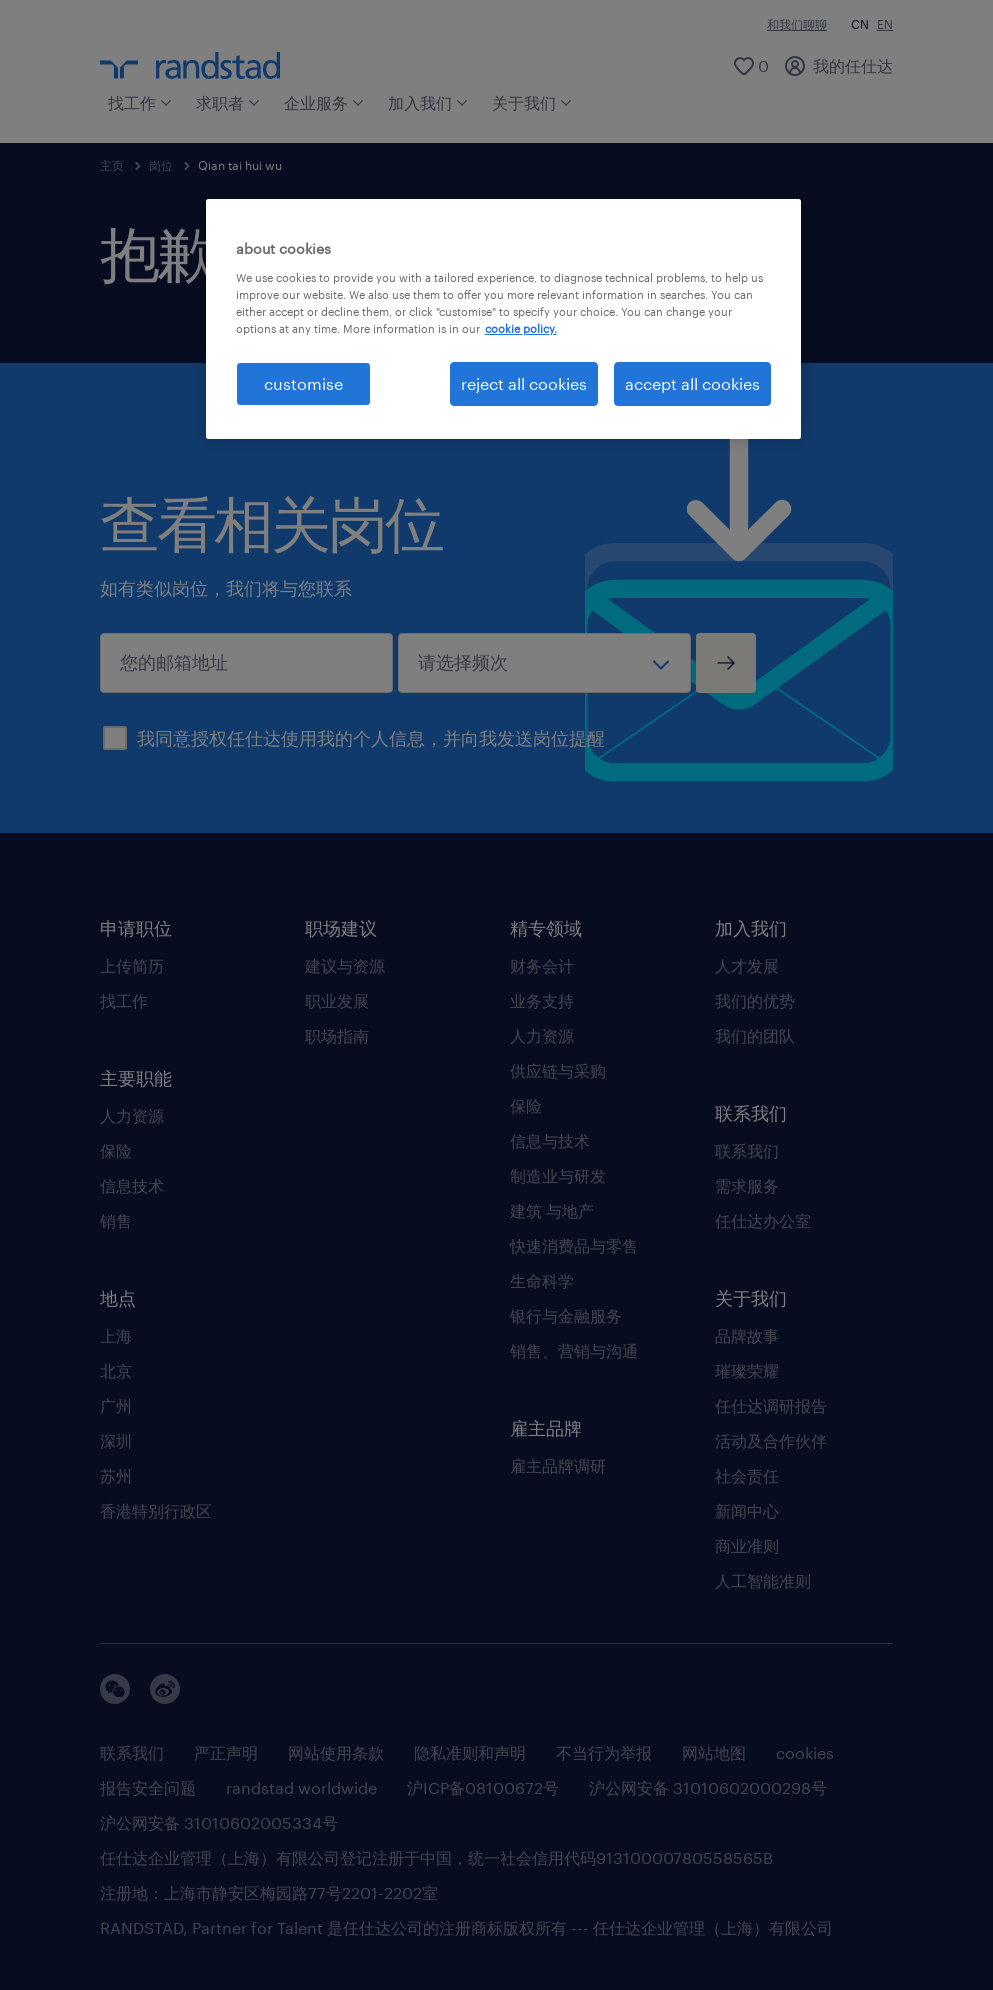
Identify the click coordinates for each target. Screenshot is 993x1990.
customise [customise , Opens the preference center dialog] (303, 383)
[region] (504, 319)
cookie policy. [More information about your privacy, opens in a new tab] (521, 328)
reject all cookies (524, 383)
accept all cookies (692, 383)
